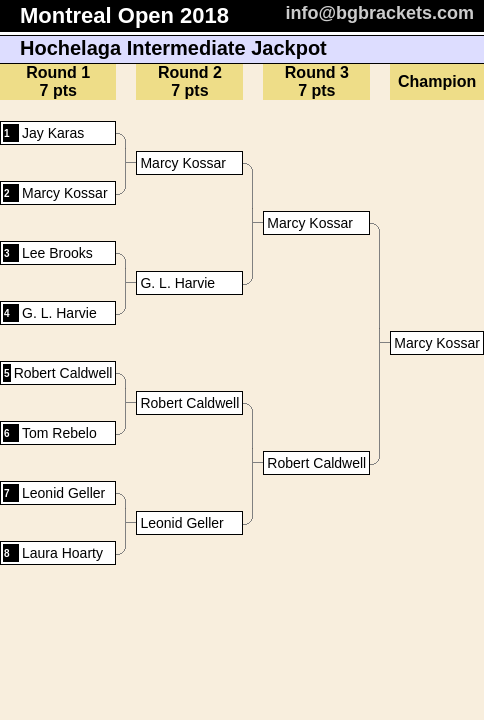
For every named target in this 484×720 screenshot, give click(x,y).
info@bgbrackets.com (379, 13)
